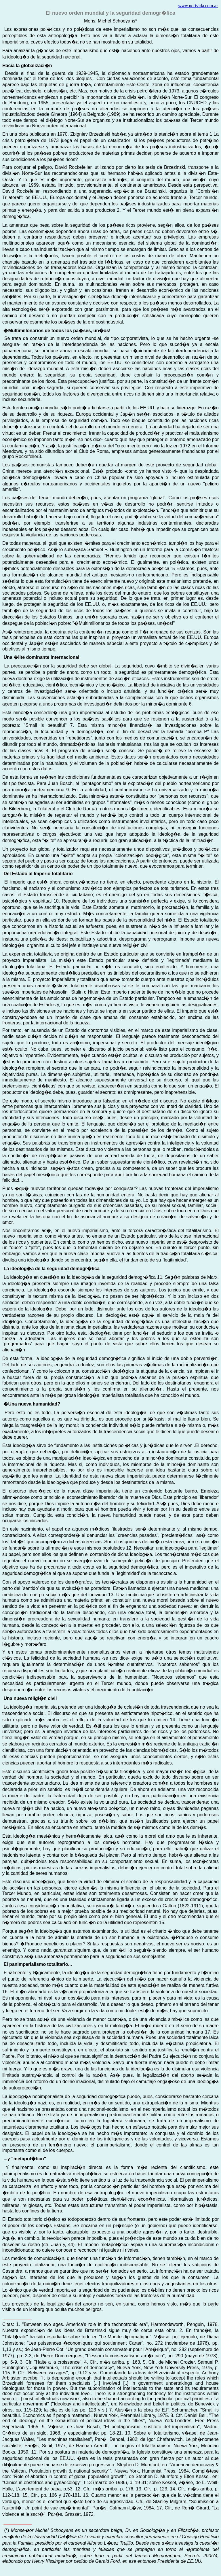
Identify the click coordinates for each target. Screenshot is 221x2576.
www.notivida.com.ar (198, 5)
